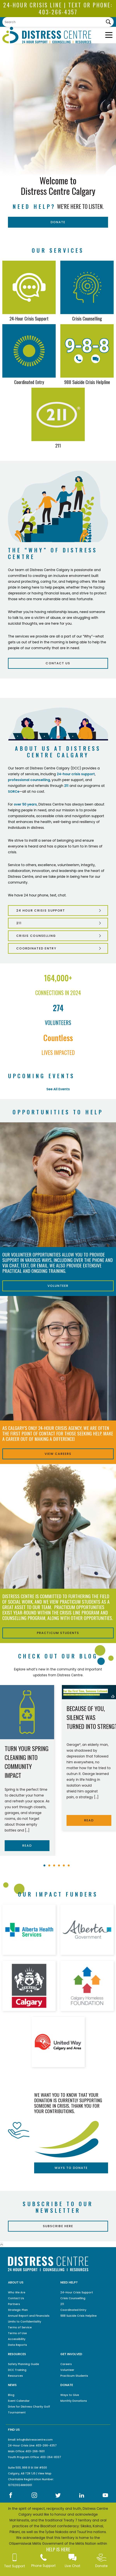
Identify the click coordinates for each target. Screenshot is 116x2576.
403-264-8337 (50, 2457)
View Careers (58, 1454)
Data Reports (17, 2345)
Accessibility (16, 2339)
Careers (66, 2364)
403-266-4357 (58, 12)
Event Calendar (19, 2401)
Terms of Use (17, 2333)
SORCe (13, 791)
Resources (15, 2376)
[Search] (58, 22)
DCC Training (17, 2370)
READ (27, 1845)
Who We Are (16, 2292)
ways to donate (71, 2168)
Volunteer (58, 1286)
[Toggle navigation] (109, 35)
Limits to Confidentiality (24, 2321)
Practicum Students (58, 1633)
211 (58, 445)
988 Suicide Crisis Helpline (87, 381)
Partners (14, 2304)
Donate (58, 222)
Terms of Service (20, 2327)
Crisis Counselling (87, 318)
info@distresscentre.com (35, 2440)
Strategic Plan (18, 2310)
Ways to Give (69, 2395)
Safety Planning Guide (23, 2364)
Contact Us (58, 663)
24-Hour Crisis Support (29, 318)
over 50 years (25, 804)
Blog (11, 2395)
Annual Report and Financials (28, 2316)
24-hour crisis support (76, 774)
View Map (44, 2473)
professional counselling (29, 780)
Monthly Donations (73, 2401)
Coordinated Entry (29, 381)
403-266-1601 (35, 2451)
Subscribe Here (58, 2226)
